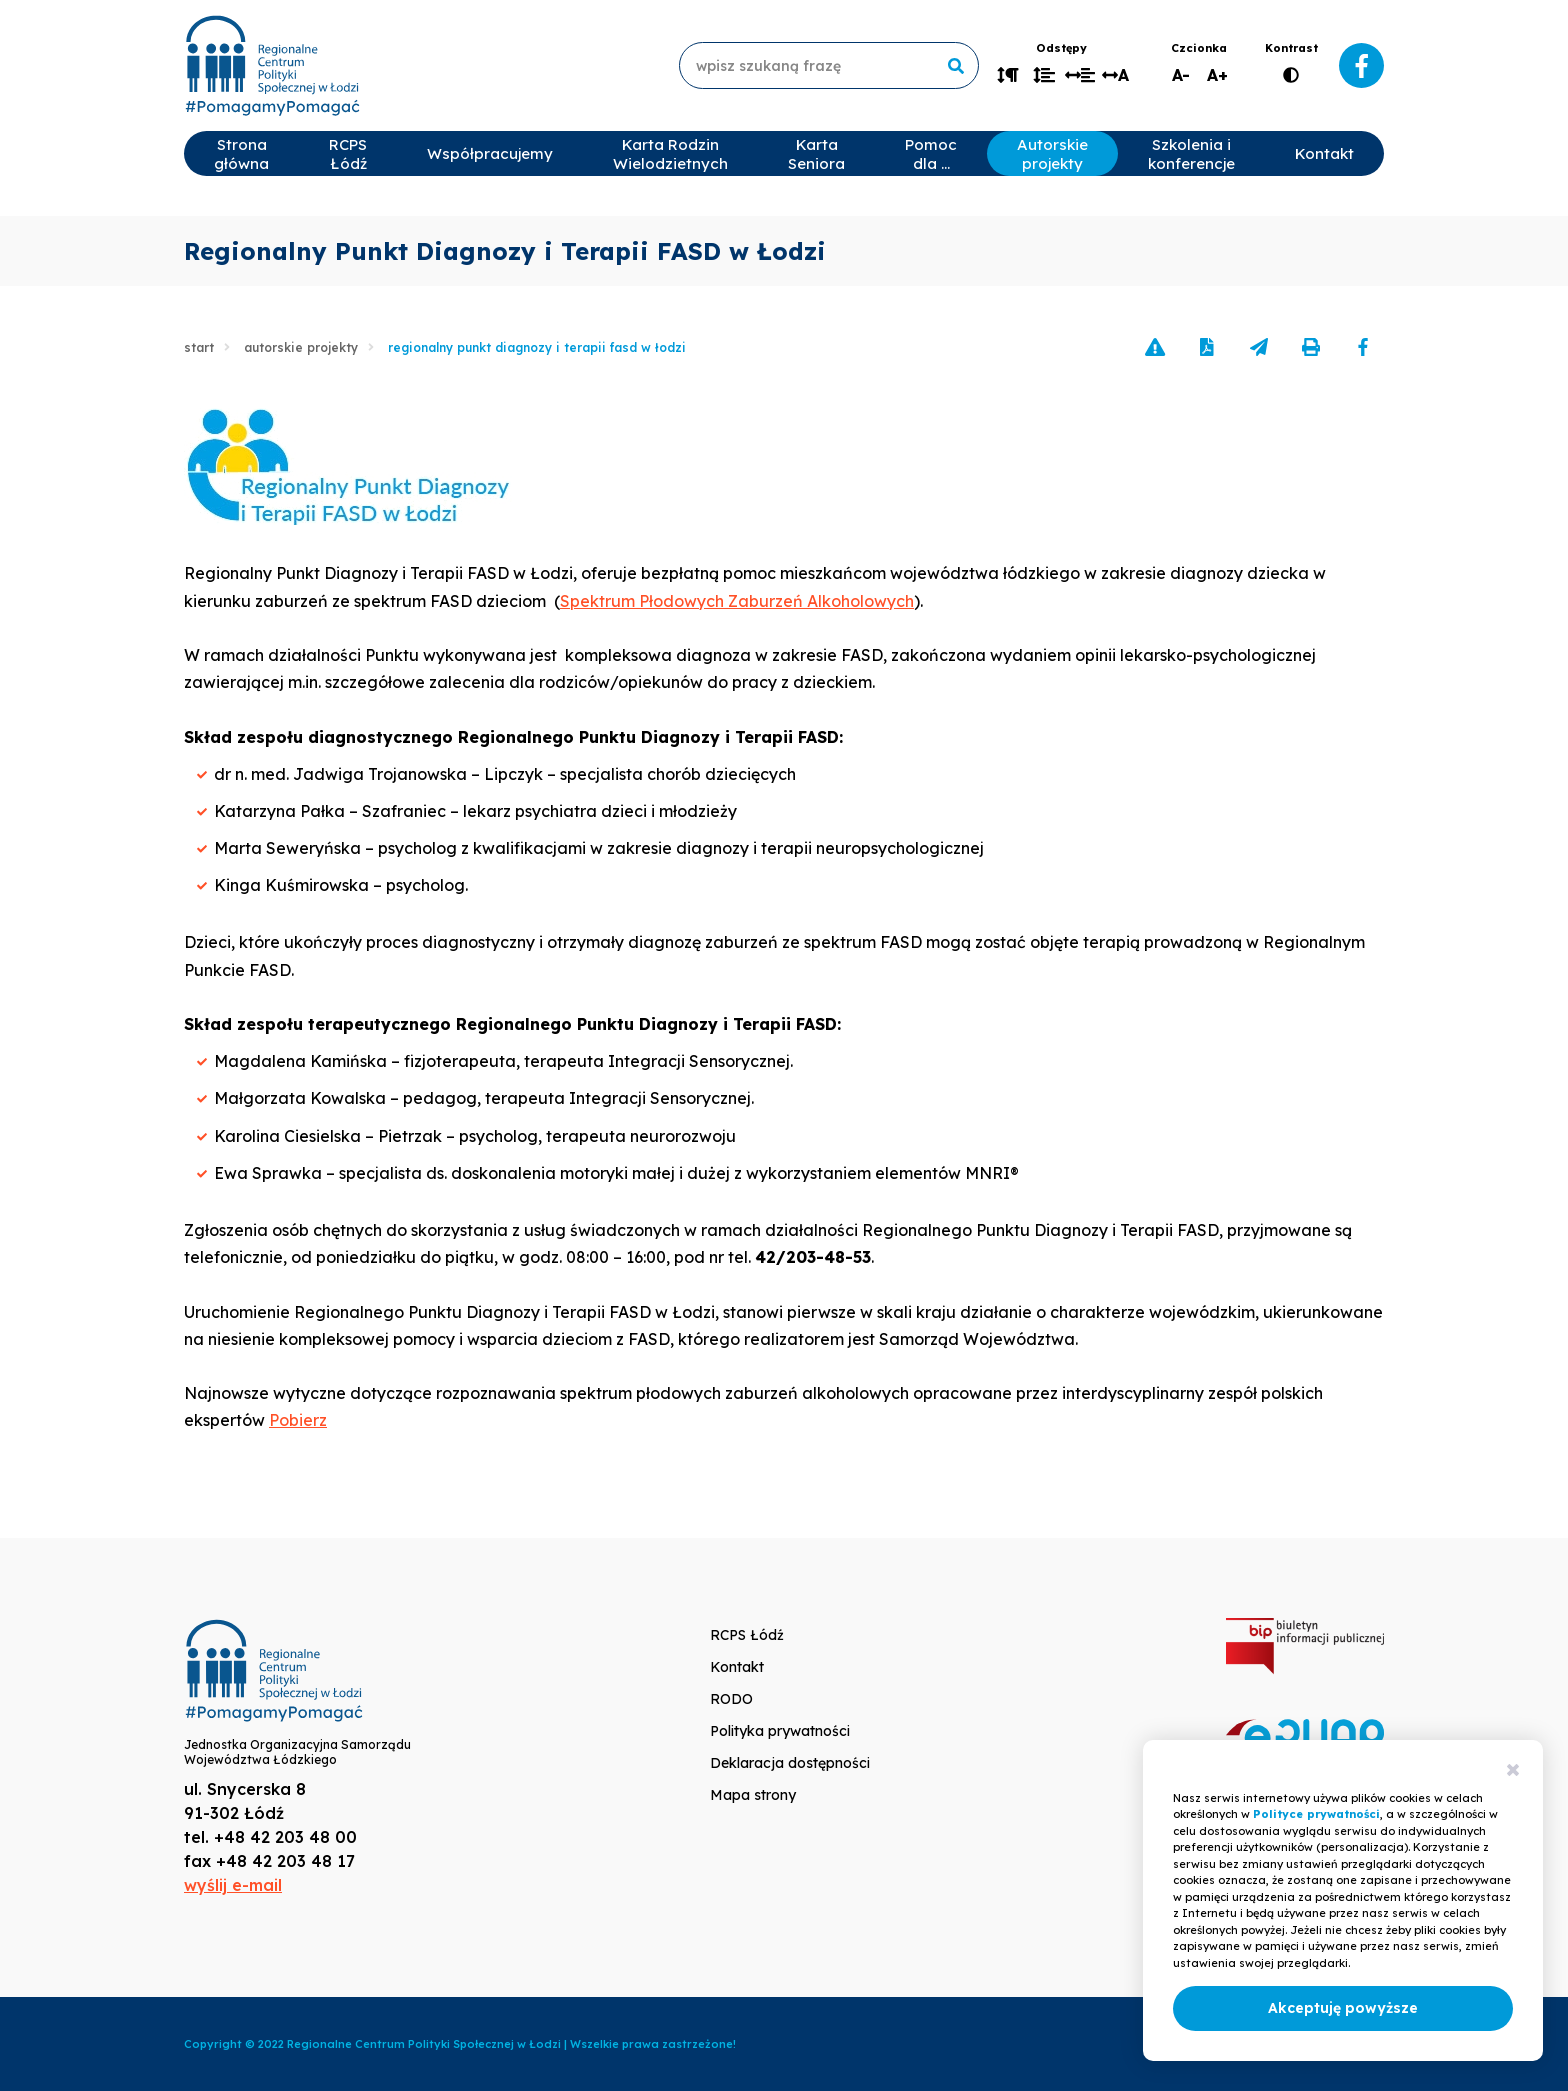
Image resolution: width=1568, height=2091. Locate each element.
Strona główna (241, 154)
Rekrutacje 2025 (1453, 154)
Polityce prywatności (1316, 1814)
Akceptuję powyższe (1343, 2008)
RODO (731, 1699)
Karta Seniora (816, 154)
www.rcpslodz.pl (272, 65)
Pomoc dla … (931, 154)
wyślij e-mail (233, 1885)
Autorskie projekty (1052, 154)
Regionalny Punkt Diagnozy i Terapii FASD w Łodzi (537, 347)
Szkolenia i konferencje (1191, 154)
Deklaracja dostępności (790, 1763)
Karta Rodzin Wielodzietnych (670, 154)
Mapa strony (753, 1795)
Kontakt (1324, 153)
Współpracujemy (490, 153)
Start (199, 347)
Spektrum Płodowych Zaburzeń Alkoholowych (737, 601)
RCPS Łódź (348, 154)
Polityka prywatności (780, 1731)
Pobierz (298, 1420)
